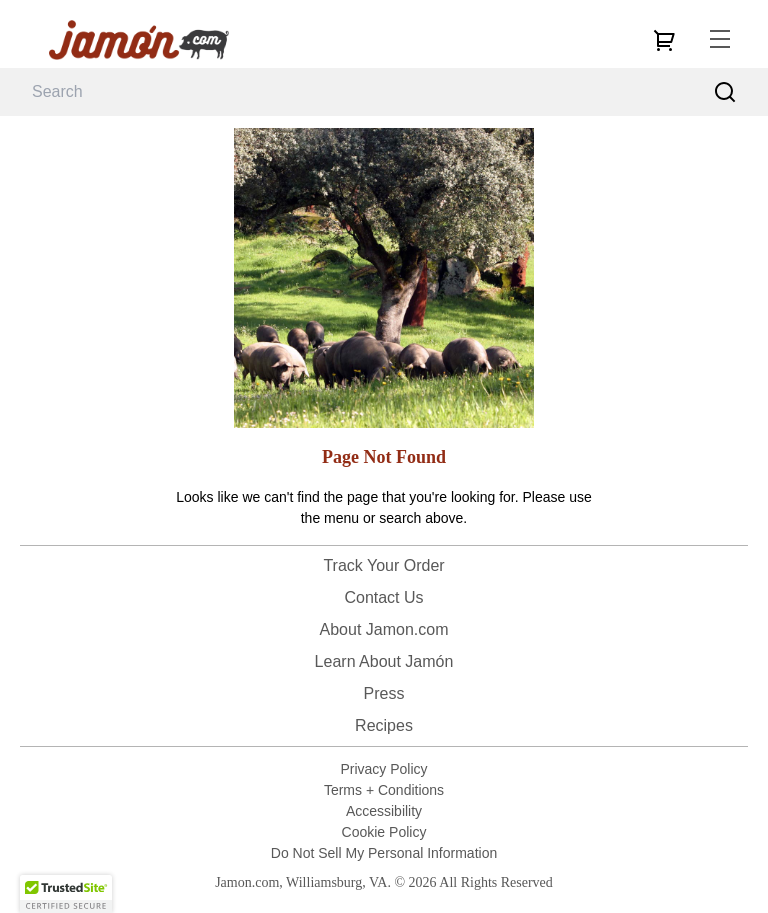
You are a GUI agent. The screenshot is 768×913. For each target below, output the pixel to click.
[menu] (720, 40)
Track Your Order (383, 565)
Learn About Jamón (384, 661)
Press (384, 693)
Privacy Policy (383, 769)
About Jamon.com (384, 629)
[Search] (725, 92)
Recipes (384, 725)
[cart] (664, 40)
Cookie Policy (384, 832)
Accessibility (384, 811)
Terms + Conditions (384, 790)
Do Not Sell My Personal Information (384, 853)
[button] (66, 894)
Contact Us (383, 597)
